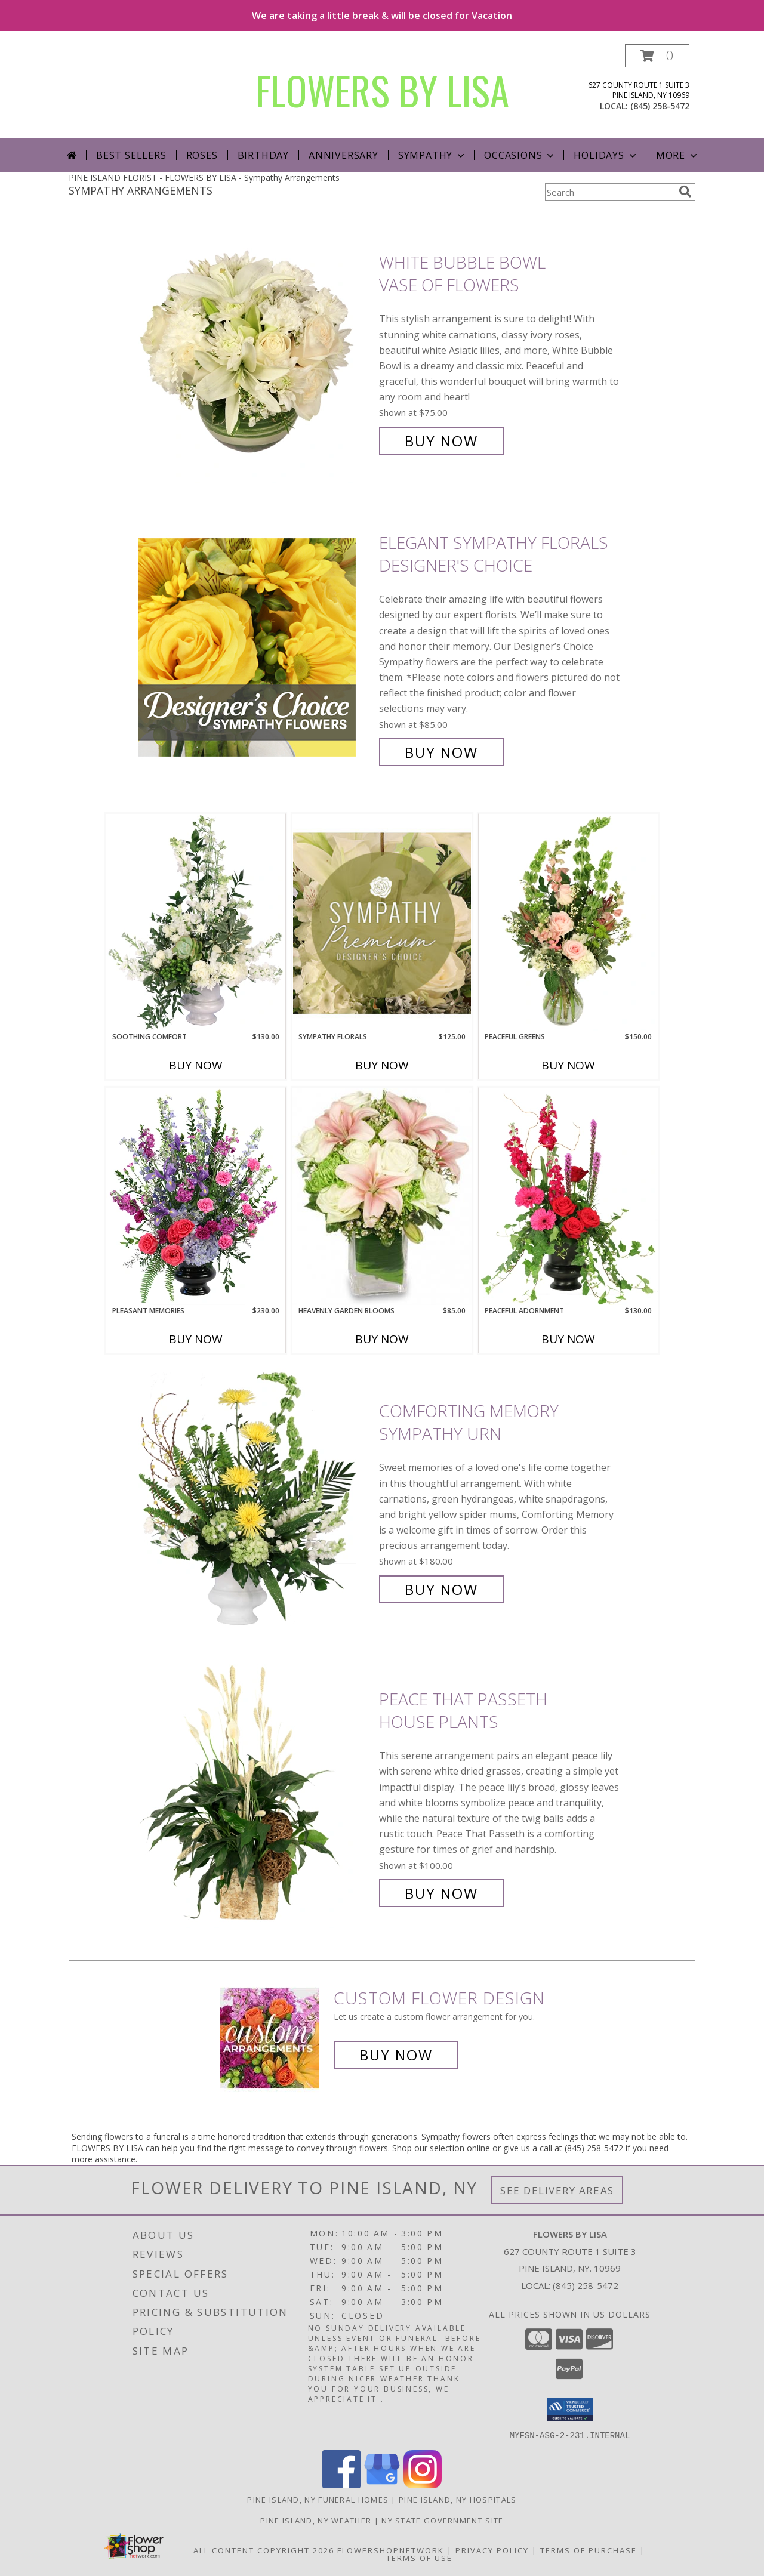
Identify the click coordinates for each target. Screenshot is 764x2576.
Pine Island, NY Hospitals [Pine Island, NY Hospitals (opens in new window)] (458, 2499)
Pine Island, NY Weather (315, 2520)
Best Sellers (131, 155)
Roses (202, 155)
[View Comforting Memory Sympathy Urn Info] (255, 1500)
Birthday (263, 155)
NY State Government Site (442, 2520)
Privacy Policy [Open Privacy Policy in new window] (492, 2549)
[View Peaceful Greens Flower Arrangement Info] (568, 922)
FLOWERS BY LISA (382, 90)
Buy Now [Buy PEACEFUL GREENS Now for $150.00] (568, 1065)
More (678, 155)
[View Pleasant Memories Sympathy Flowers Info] (195, 1196)
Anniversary (343, 155)
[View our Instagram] (422, 2484)
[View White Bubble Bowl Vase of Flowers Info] (255, 351)
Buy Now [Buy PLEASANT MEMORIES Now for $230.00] (196, 1339)
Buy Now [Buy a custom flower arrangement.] (396, 2055)
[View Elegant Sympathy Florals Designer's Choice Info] (255, 647)
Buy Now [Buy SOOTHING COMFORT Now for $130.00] (196, 1065)
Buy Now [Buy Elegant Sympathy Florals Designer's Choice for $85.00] (441, 752)
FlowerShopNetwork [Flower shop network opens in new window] (390, 2549)
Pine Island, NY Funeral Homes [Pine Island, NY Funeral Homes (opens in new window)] (318, 2499)
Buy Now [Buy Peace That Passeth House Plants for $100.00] (441, 1893)
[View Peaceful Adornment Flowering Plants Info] (568, 1196)
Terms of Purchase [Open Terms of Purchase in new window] (588, 2549)
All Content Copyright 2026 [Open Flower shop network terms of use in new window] (263, 2549)
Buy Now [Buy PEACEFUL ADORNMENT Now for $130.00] (568, 1339)
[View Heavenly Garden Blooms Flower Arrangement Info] (382, 1196)
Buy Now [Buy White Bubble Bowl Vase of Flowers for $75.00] (441, 441)
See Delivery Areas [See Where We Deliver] (557, 2190)
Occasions (520, 155)
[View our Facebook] (341, 2484)
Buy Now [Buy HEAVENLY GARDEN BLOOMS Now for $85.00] (382, 1339)
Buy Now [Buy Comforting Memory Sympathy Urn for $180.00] (441, 1589)
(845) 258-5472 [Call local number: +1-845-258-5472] (659, 106)
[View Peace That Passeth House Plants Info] (255, 1796)
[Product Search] (609, 192)
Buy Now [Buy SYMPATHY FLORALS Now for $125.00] (382, 1065)
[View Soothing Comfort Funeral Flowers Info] (195, 922)
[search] (685, 191)
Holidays (606, 155)
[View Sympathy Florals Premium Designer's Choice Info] (382, 923)
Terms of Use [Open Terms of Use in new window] (419, 2557)
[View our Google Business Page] (382, 2484)
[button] (657, 55)
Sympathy (432, 155)
